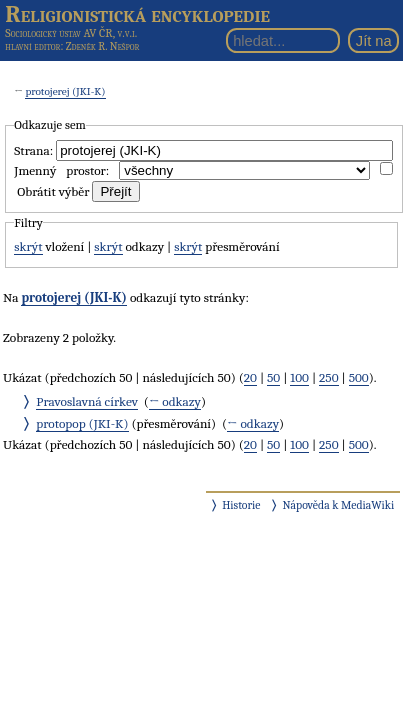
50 (273, 377)
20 (250, 377)
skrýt (28, 246)
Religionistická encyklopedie (137, 14)
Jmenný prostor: (61, 170)
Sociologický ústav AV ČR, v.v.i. (71, 33)
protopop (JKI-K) (82, 423)
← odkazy (175, 401)
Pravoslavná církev (87, 401)
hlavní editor (32, 46)
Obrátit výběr (53, 191)
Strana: (33, 150)
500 (359, 377)
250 (329, 377)
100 (299, 377)
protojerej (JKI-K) (65, 91)
